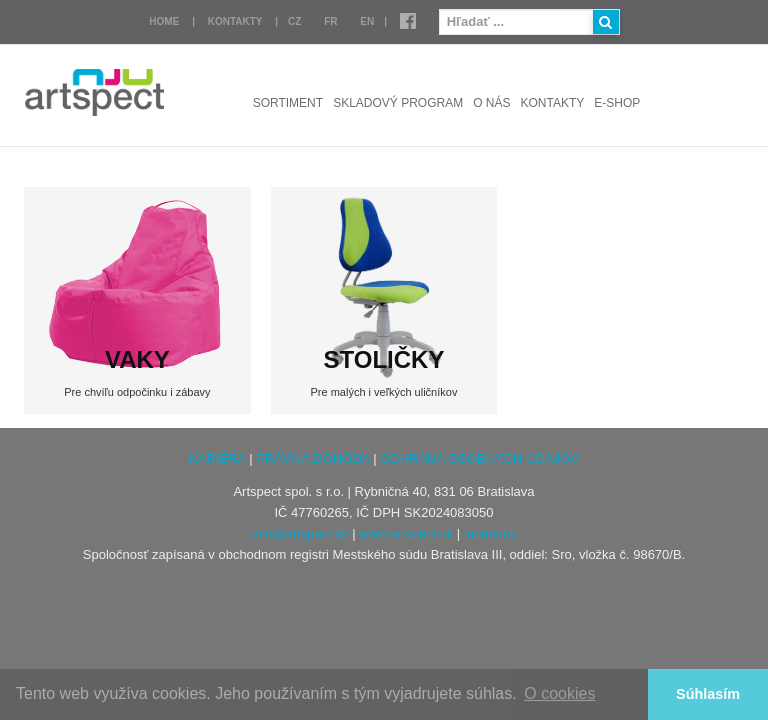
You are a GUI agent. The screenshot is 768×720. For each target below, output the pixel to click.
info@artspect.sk (300, 533)
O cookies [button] (559, 693)
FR (330, 21)
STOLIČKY (384, 359)
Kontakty (235, 21)
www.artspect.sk (406, 533)
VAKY (137, 359)
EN (367, 21)
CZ (294, 21)
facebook (490, 533)
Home (164, 21)
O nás (491, 103)
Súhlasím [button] (708, 694)
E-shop (617, 103)
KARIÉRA (217, 458)
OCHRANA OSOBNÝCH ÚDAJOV (479, 458)
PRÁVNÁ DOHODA (312, 458)
